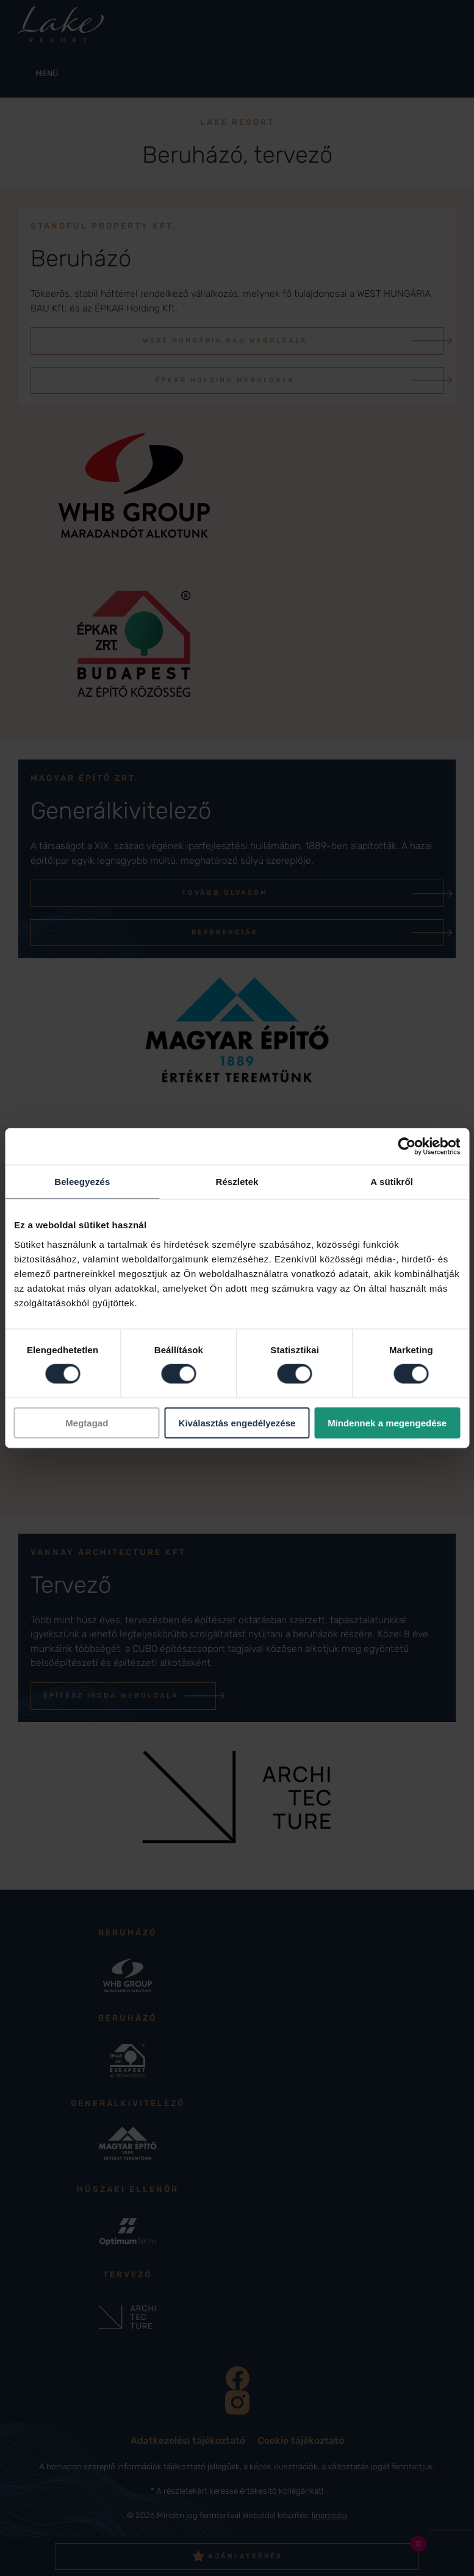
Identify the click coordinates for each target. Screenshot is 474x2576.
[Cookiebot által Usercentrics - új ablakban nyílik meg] (406, 1146)
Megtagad (86, 1422)
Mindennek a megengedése (387, 1422)
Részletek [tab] (236, 1181)
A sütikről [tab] (391, 1181)
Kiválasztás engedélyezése (237, 1422)
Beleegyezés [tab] (82, 1181)
